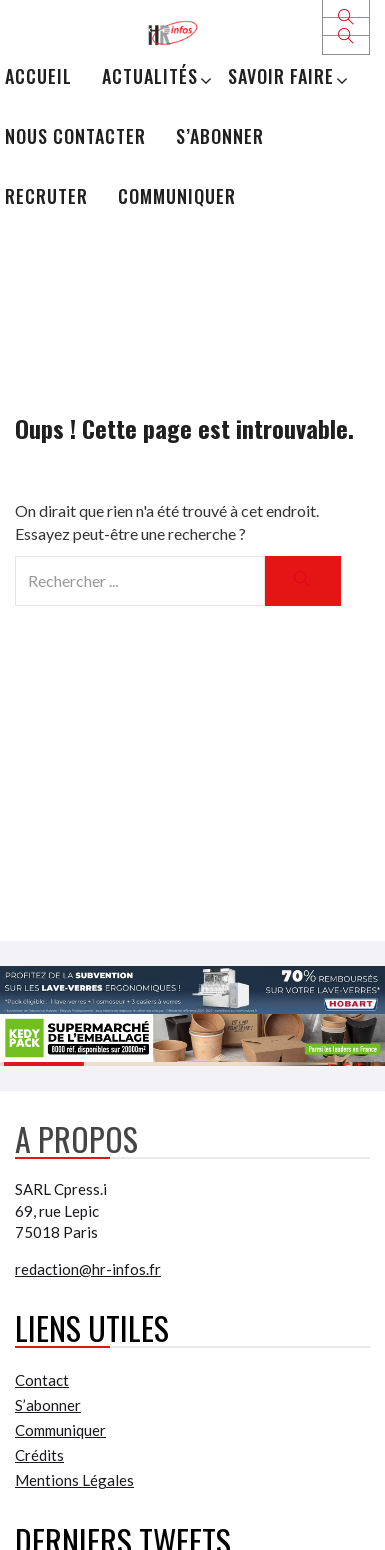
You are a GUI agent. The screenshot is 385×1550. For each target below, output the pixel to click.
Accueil (38, 76)
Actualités (150, 76)
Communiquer (177, 196)
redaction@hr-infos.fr (88, 1269)
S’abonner (220, 136)
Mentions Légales (74, 1480)
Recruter (46, 196)
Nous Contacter (75, 136)
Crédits (39, 1455)
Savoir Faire (281, 76)
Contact (42, 1380)
